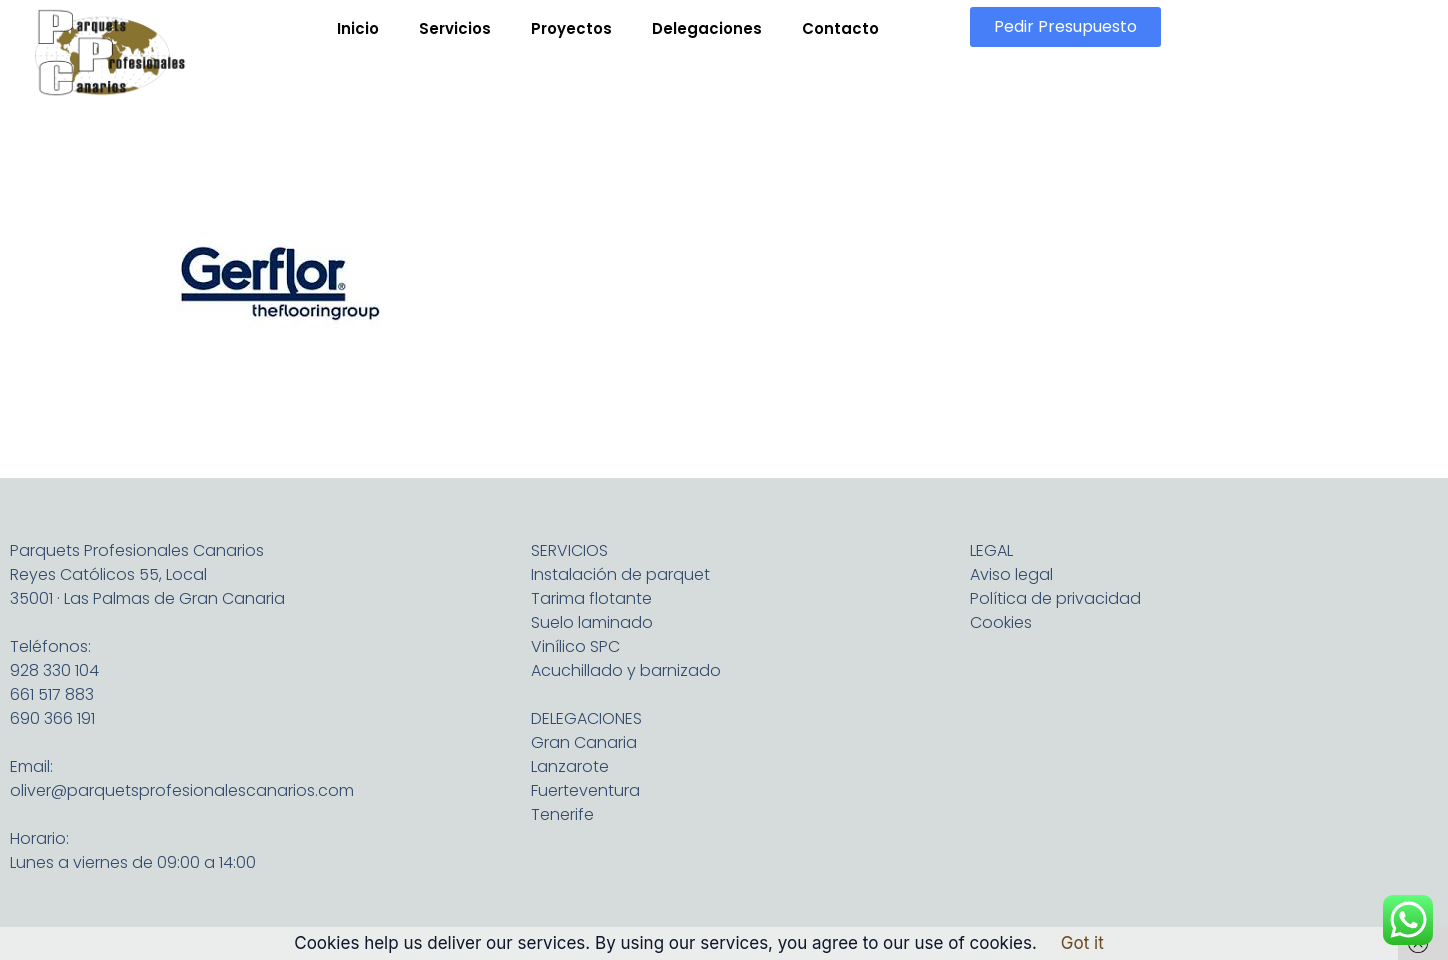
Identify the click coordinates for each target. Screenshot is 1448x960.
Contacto (840, 28)
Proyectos (571, 28)
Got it (1082, 943)
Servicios (455, 28)
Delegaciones (707, 28)
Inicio (358, 28)
